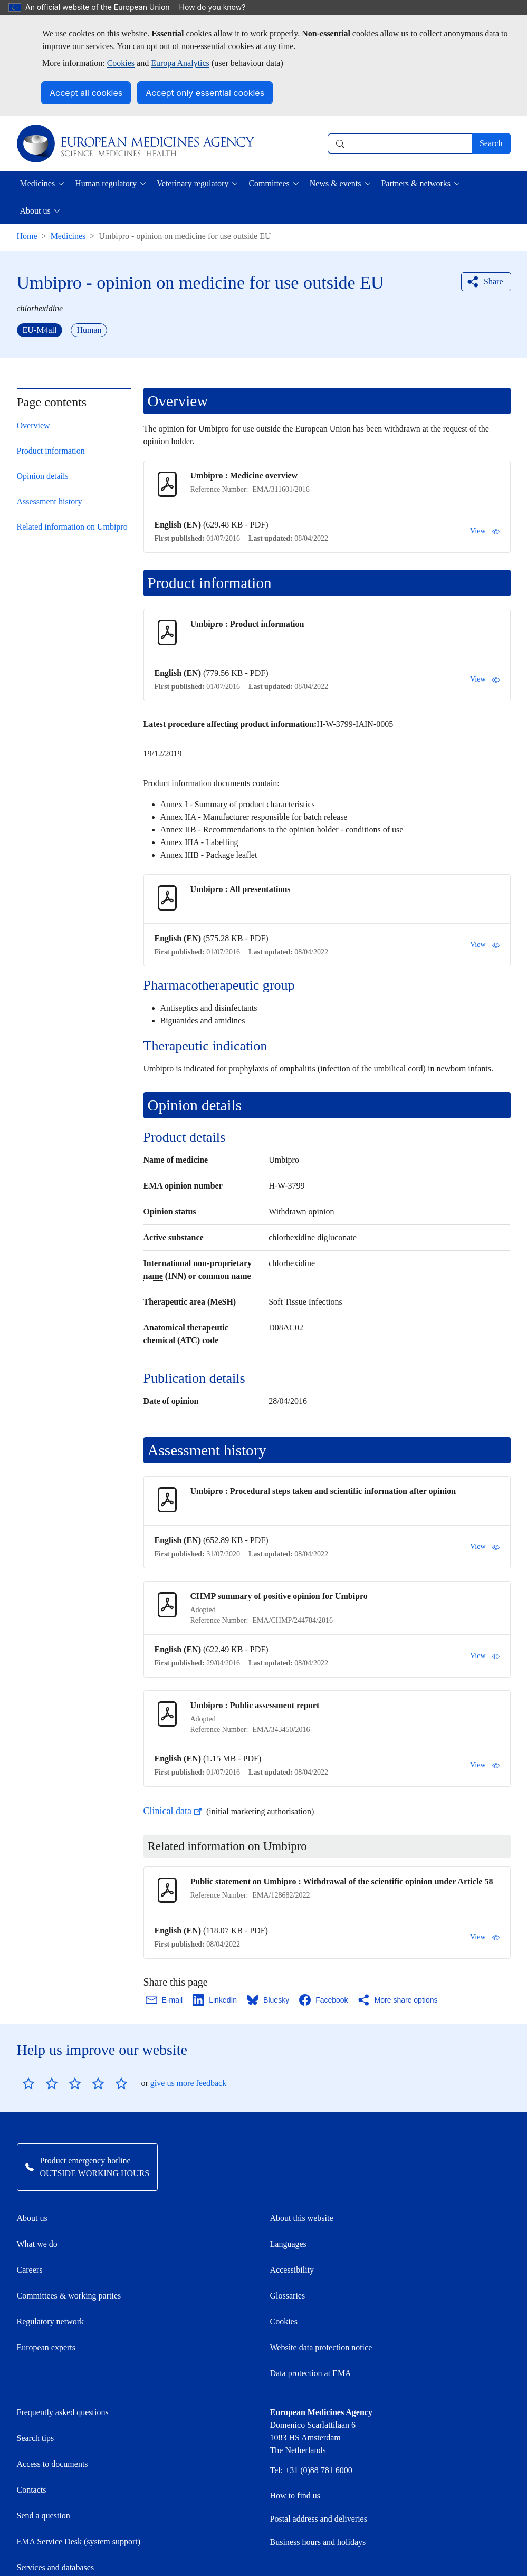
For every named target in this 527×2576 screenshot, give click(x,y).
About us (32, 2164)
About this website (301, 2164)
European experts (46, 2293)
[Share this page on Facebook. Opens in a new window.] (324, 2000)
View (484, 531)
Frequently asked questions (63, 2358)
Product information (51, 450)
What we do (37, 2190)
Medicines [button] (37, 183)
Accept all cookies (86, 93)
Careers (30, 2215)
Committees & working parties (69, 2241)
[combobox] (400, 143)
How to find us (295, 2441)
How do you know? (217, 7)
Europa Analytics (180, 63)
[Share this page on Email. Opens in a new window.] (164, 2000)
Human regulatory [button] (106, 183)
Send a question (43, 2461)
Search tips (35, 2384)
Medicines (68, 236)
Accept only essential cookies (205, 93)
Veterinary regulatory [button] (192, 183)
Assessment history (49, 501)
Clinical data (173, 1811)
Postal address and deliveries (318, 2464)
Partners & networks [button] (416, 183)
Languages (288, 2190)
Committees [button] (268, 183)
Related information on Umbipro (72, 526)
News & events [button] (335, 183)
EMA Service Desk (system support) (79, 2487)
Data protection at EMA (310, 2319)
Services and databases (55, 2513)
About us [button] (35, 210)
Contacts (31, 2435)
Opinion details (43, 476)
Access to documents (52, 2410)
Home (27, 236)
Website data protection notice (321, 2293)
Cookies (121, 63)
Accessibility (292, 2215)
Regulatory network (50, 2267)
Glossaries (287, 2241)
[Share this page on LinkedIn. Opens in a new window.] (215, 2000)
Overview (33, 425)
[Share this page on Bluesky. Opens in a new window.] (268, 2000)
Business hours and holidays (318, 2488)
